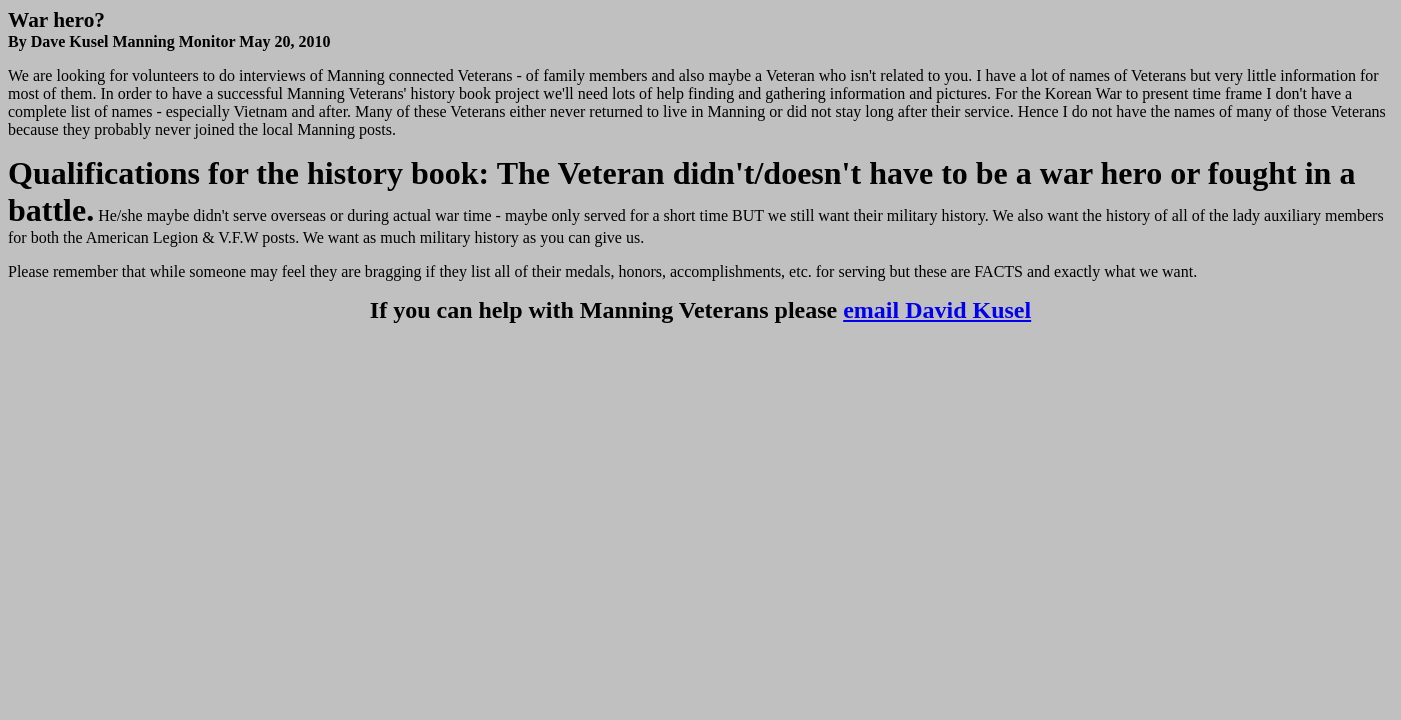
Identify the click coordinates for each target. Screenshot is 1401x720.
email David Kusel (937, 310)
